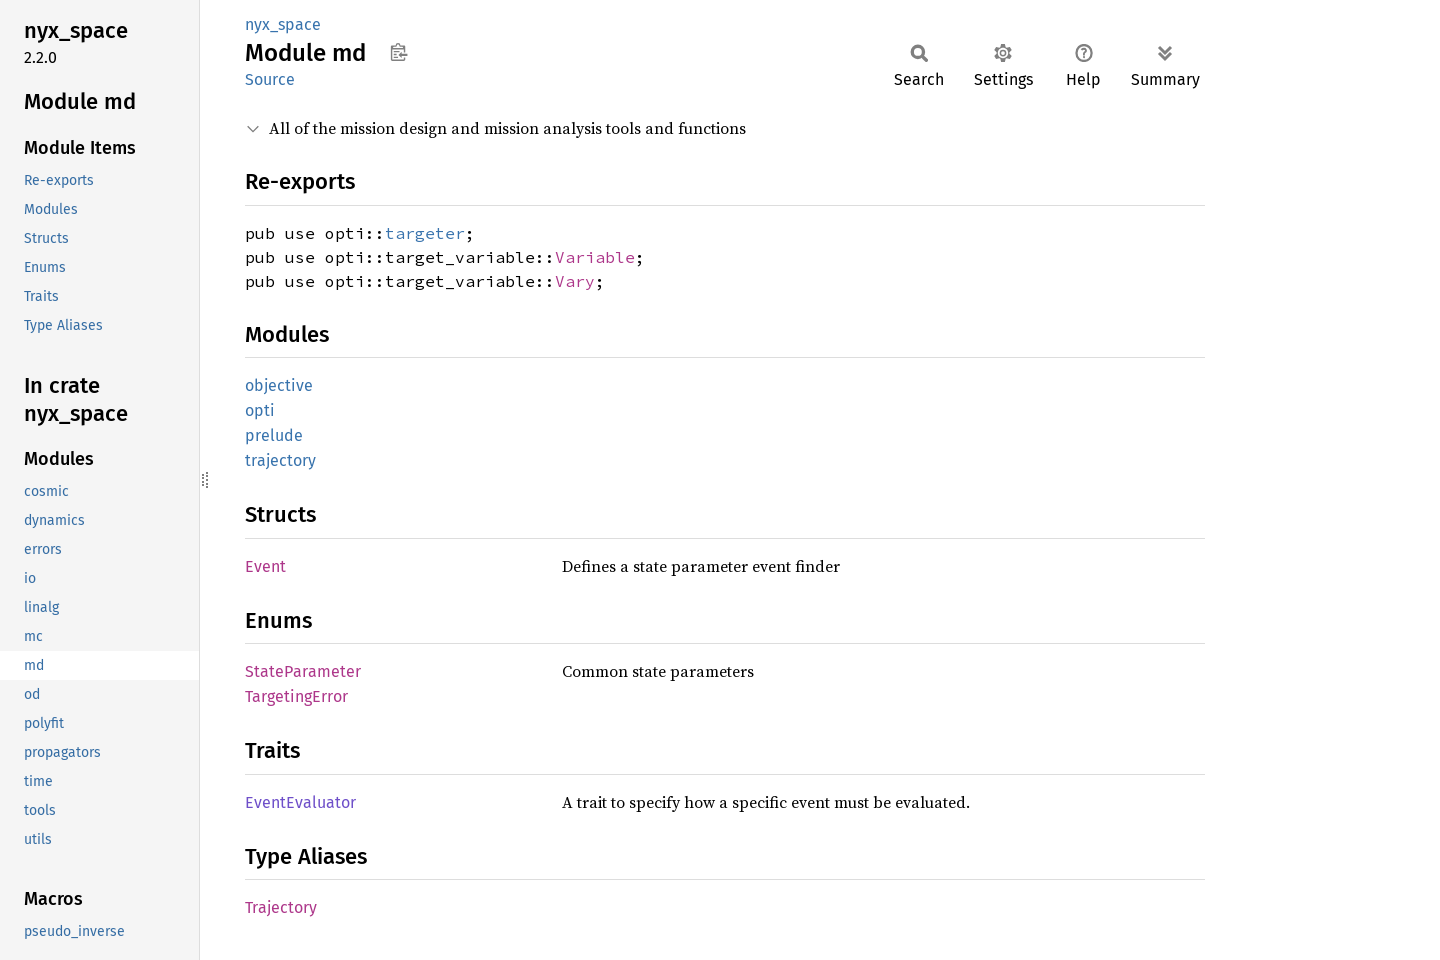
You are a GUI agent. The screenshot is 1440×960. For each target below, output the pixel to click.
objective (279, 385)
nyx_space (283, 24)
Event (265, 566)
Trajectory (281, 907)
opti (260, 410)
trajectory (280, 460)
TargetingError (296, 696)
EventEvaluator (300, 802)
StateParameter (303, 671)
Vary (575, 281)
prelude (274, 435)
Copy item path (398, 52)
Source (270, 79)
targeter (425, 233)
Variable (595, 257)
